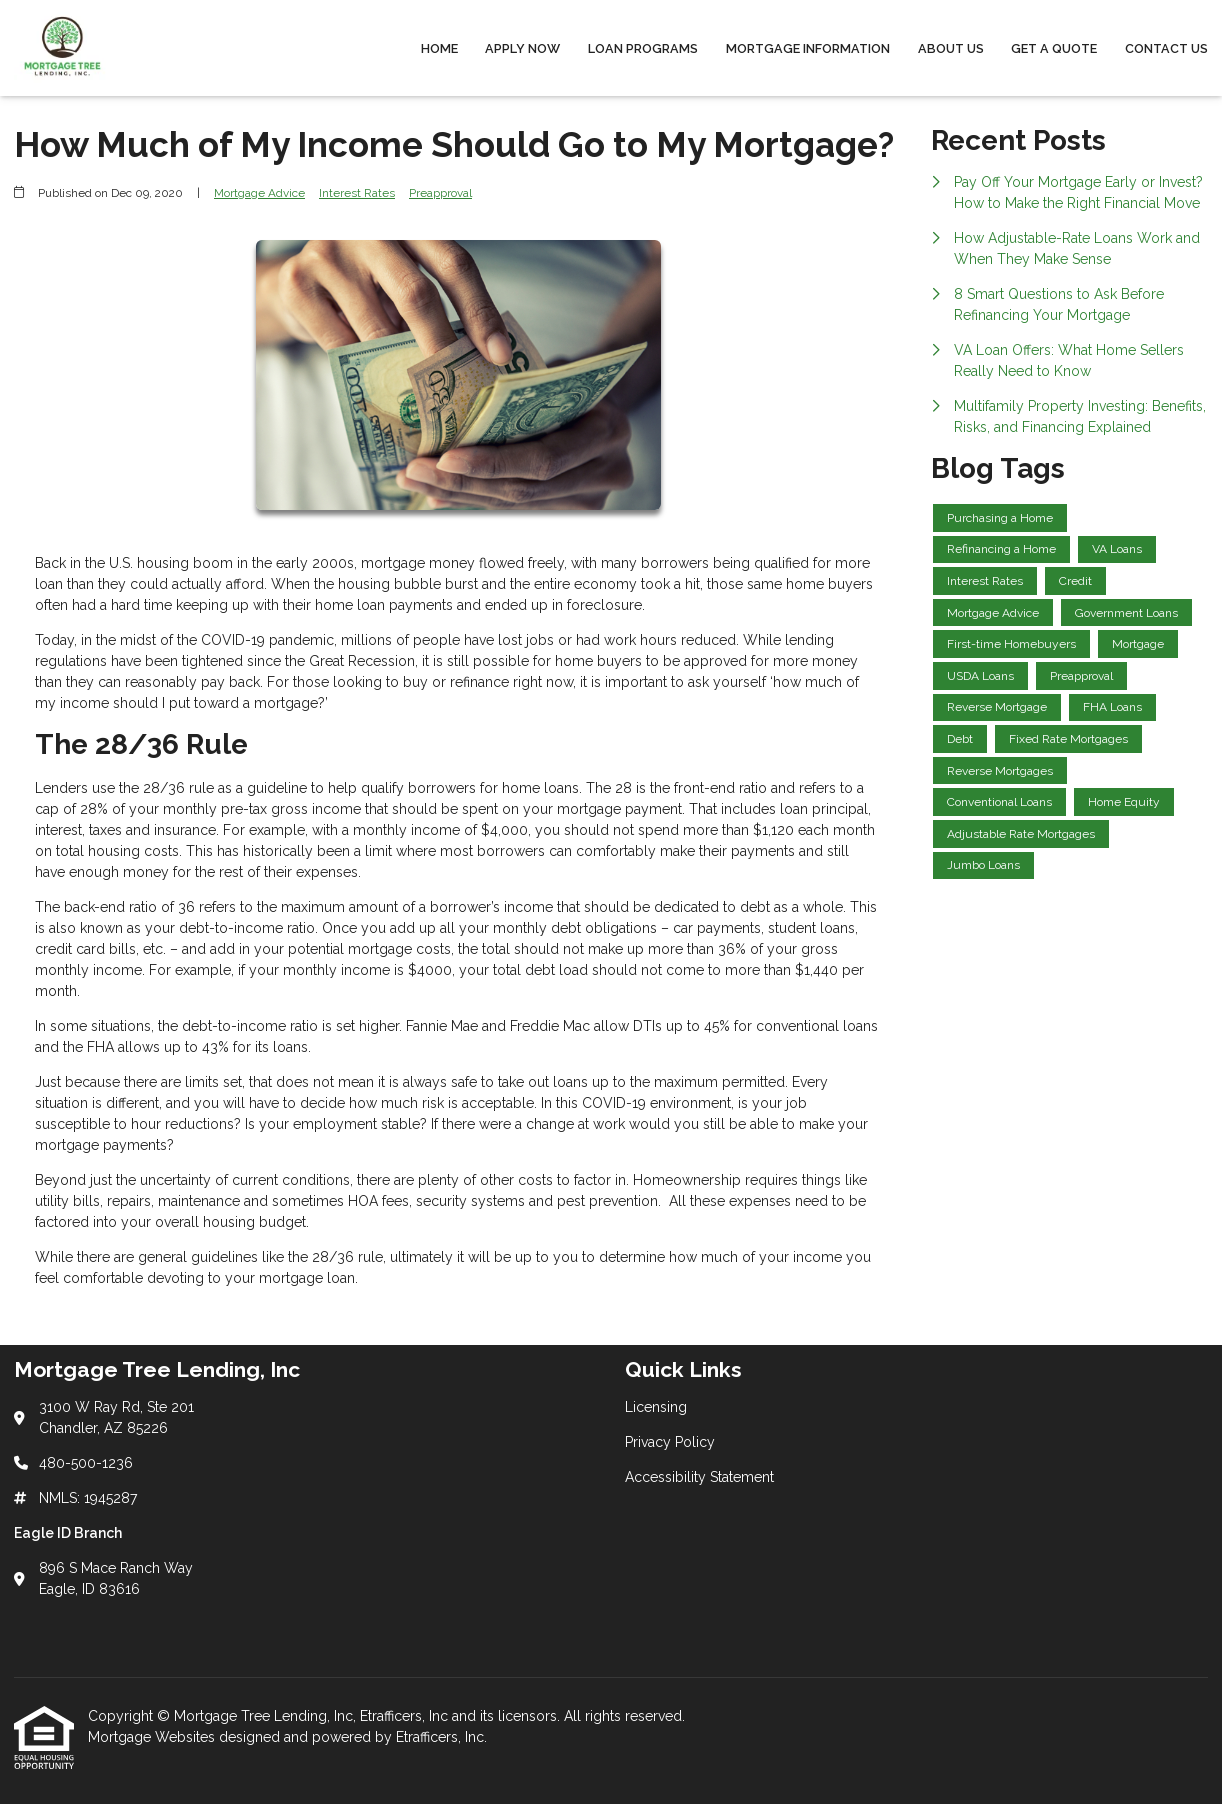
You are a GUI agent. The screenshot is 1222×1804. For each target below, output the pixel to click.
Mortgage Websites (153, 1737)
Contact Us (1166, 48)
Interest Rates (357, 193)
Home (439, 48)
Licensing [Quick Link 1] (656, 1407)
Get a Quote (1054, 48)
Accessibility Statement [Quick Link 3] (699, 1477)
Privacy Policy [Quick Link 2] (670, 1442)
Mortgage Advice (259, 193)
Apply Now (522, 48)
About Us (951, 48)
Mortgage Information (808, 48)
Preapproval (440, 193)
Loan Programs (643, 48)
